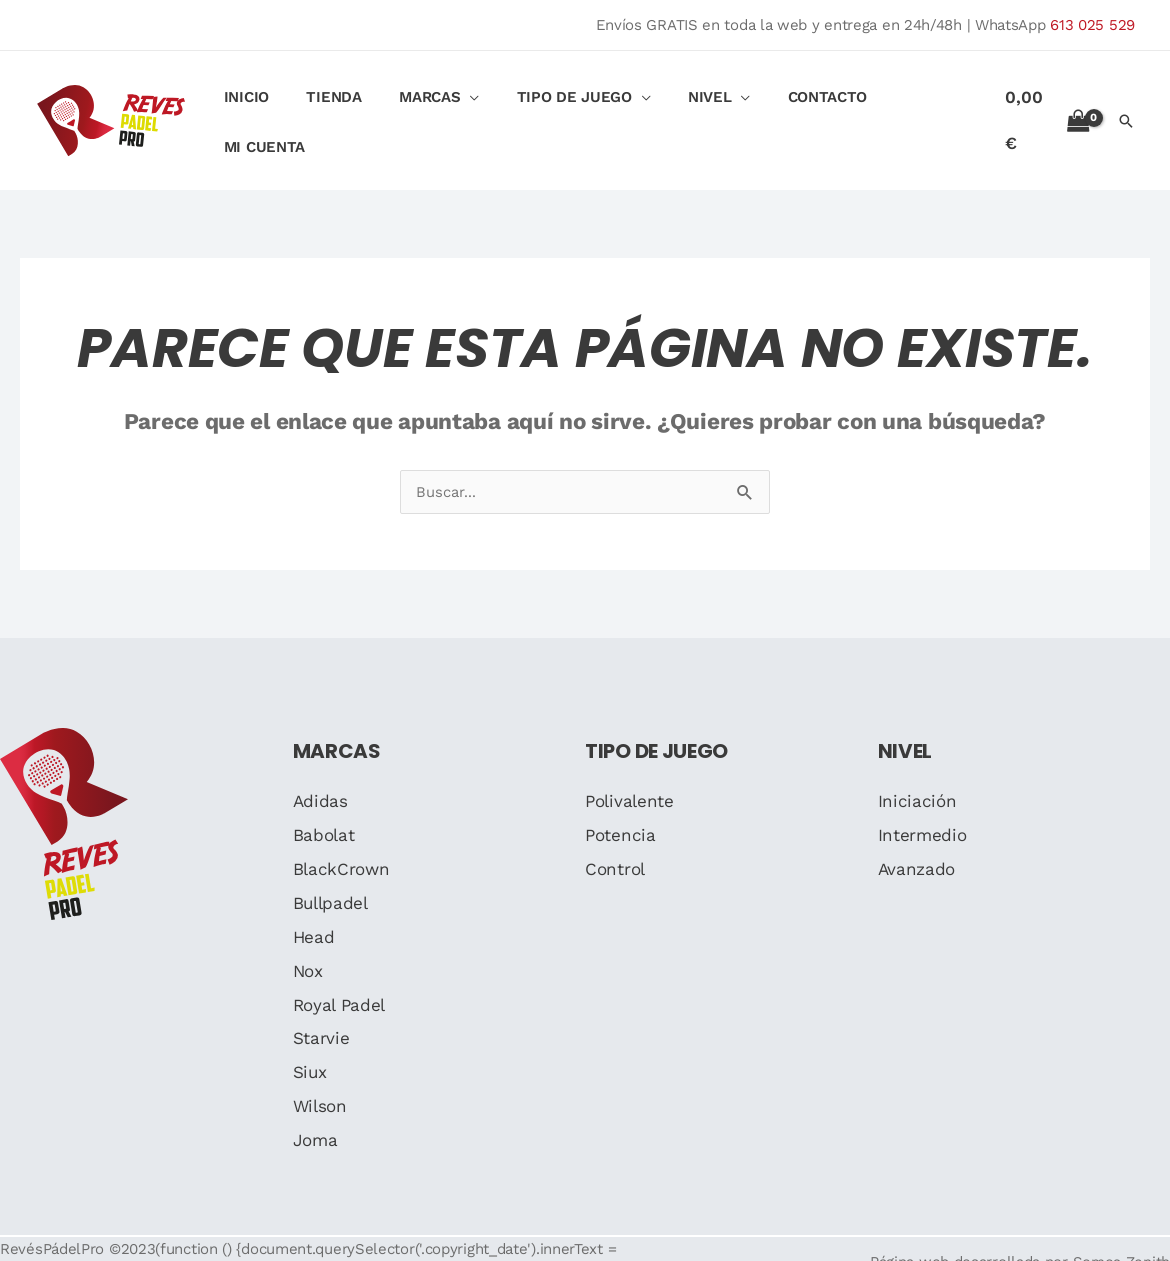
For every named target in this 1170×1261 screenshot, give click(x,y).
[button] (1126, 107)
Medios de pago (513, 1248)
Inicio (263, 108)
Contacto (807, 108)
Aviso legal (247, 1248)
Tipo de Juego (568, 108)
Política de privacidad (371, 1248)
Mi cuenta (917, 108)
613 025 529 (1092, 25)
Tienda (343, 108)
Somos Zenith (1121, 1235)
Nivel (697, 108)
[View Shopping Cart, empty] (1045, 106)
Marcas (431, 108)
